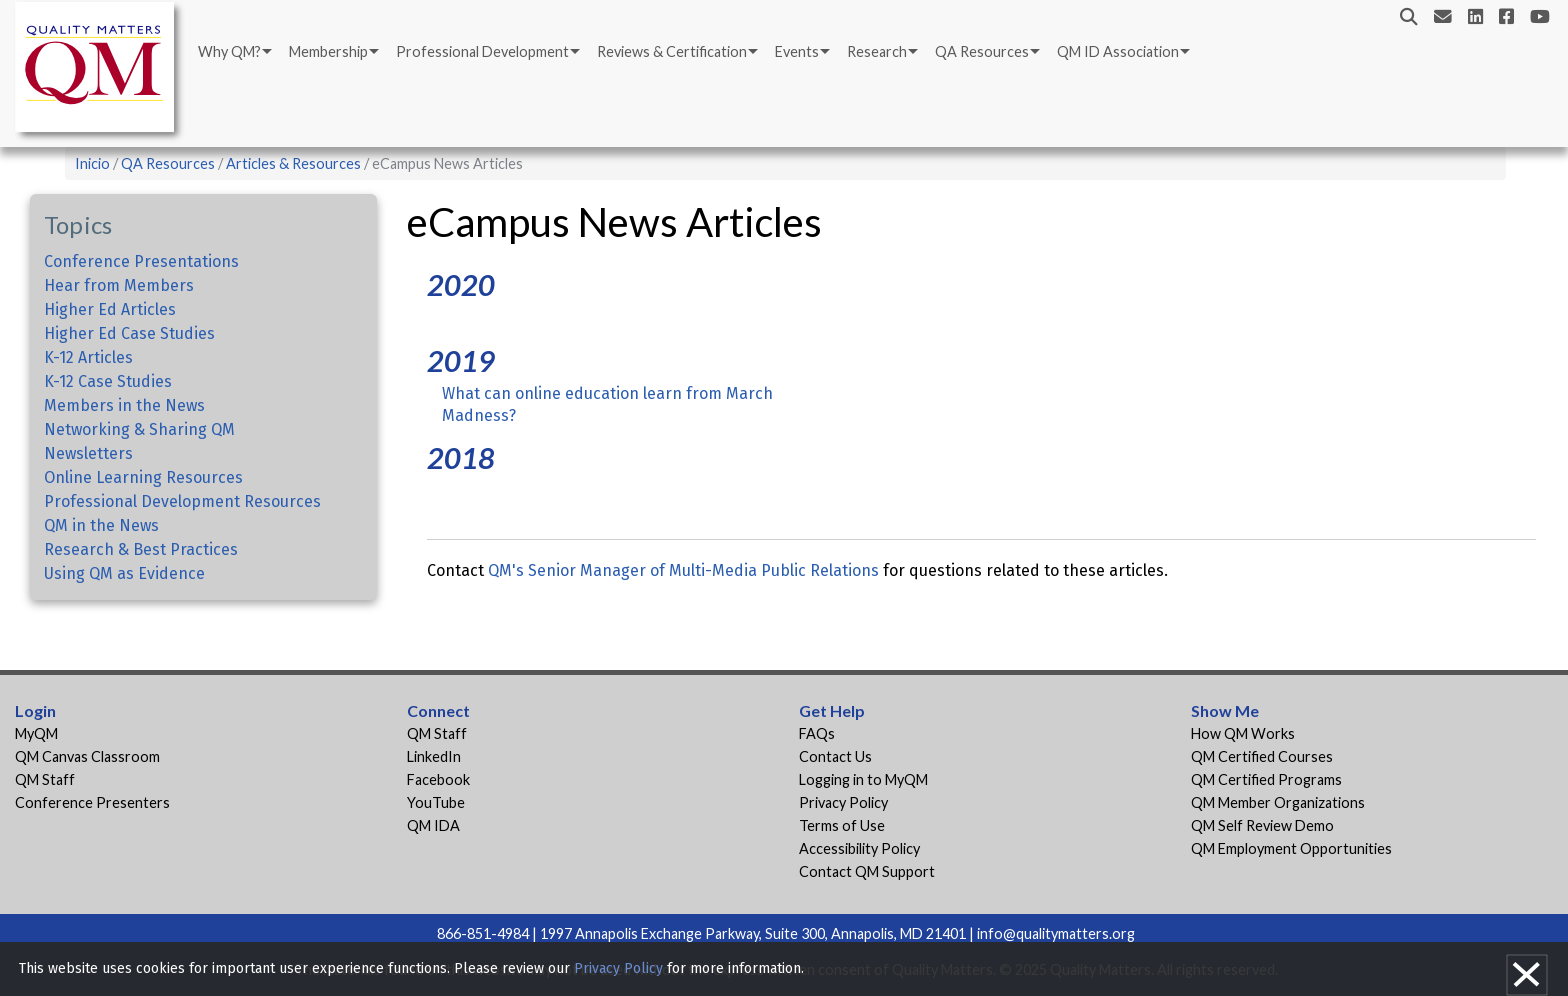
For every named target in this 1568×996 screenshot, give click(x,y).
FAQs (817, 733)
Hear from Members (119, 285)
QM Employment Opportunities (1291, 848)
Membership (328, 51)
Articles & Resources (295, 163)
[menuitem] (233, 52)
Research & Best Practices (141, 549)
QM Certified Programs (1266, 779)
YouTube (436, 802)
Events (797, 51)
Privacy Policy (843, 802)
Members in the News (124, 405)
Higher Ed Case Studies (129, 333)
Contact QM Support (867, 871)
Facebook (438, 779)
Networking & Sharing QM (139, 429)
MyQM (36, 733)
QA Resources (982, 51)
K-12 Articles (88, 357)
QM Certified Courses (1262, 756)
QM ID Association (1118, 51)
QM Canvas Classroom (87, 756)
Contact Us (835, 756)
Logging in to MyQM (863, 779)
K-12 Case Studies (108, 381)
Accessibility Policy (859, 848)
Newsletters (88, 453)
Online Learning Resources (143, 477)
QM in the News (101, 525)
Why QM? (229, 51)
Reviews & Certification (672, 51)
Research (877, 51)
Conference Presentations (141, 261)
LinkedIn (434, 756)
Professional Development (482, 51)
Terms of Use (842, 825)
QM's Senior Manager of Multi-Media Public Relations (683, 570)
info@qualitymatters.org (1056, 933)
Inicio (92, 163)
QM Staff (45, 779)
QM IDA (433, 825)
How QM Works (1243, 733)
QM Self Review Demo (1262, 825)
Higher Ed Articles (110, 309)
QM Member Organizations (1278, 802)
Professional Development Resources (182, 501)
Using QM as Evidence (124, 573)
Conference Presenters (92, 802)
